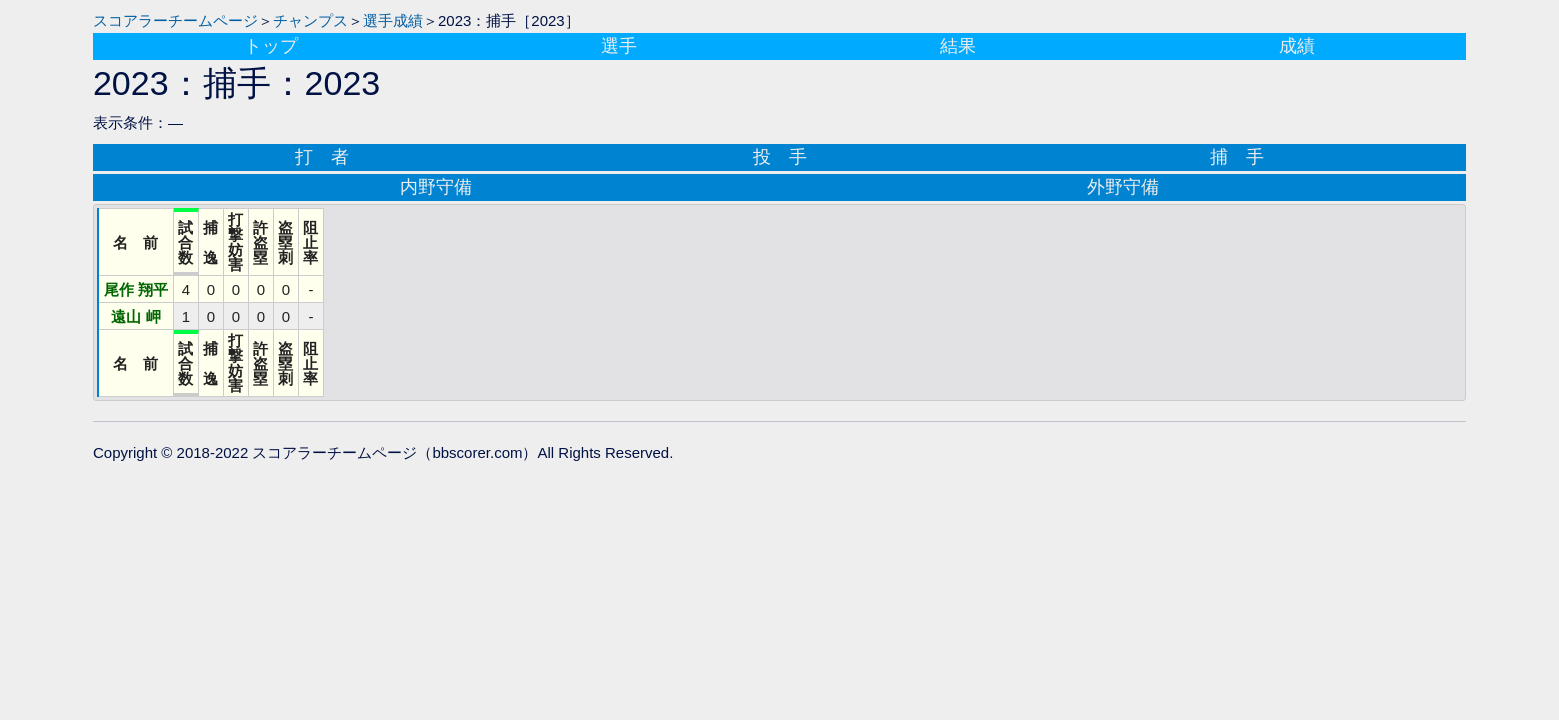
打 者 (322, 157)
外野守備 (1123, 187)
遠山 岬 (135, 316)
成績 (1297, 46)
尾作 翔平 (136, 289)
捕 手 (1237, 157)
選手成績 (393, 20)
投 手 (780, 157)
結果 (958, 46)
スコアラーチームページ (175, 20)
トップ (271, 46)
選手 (619, 46)
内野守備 (436, 187)
